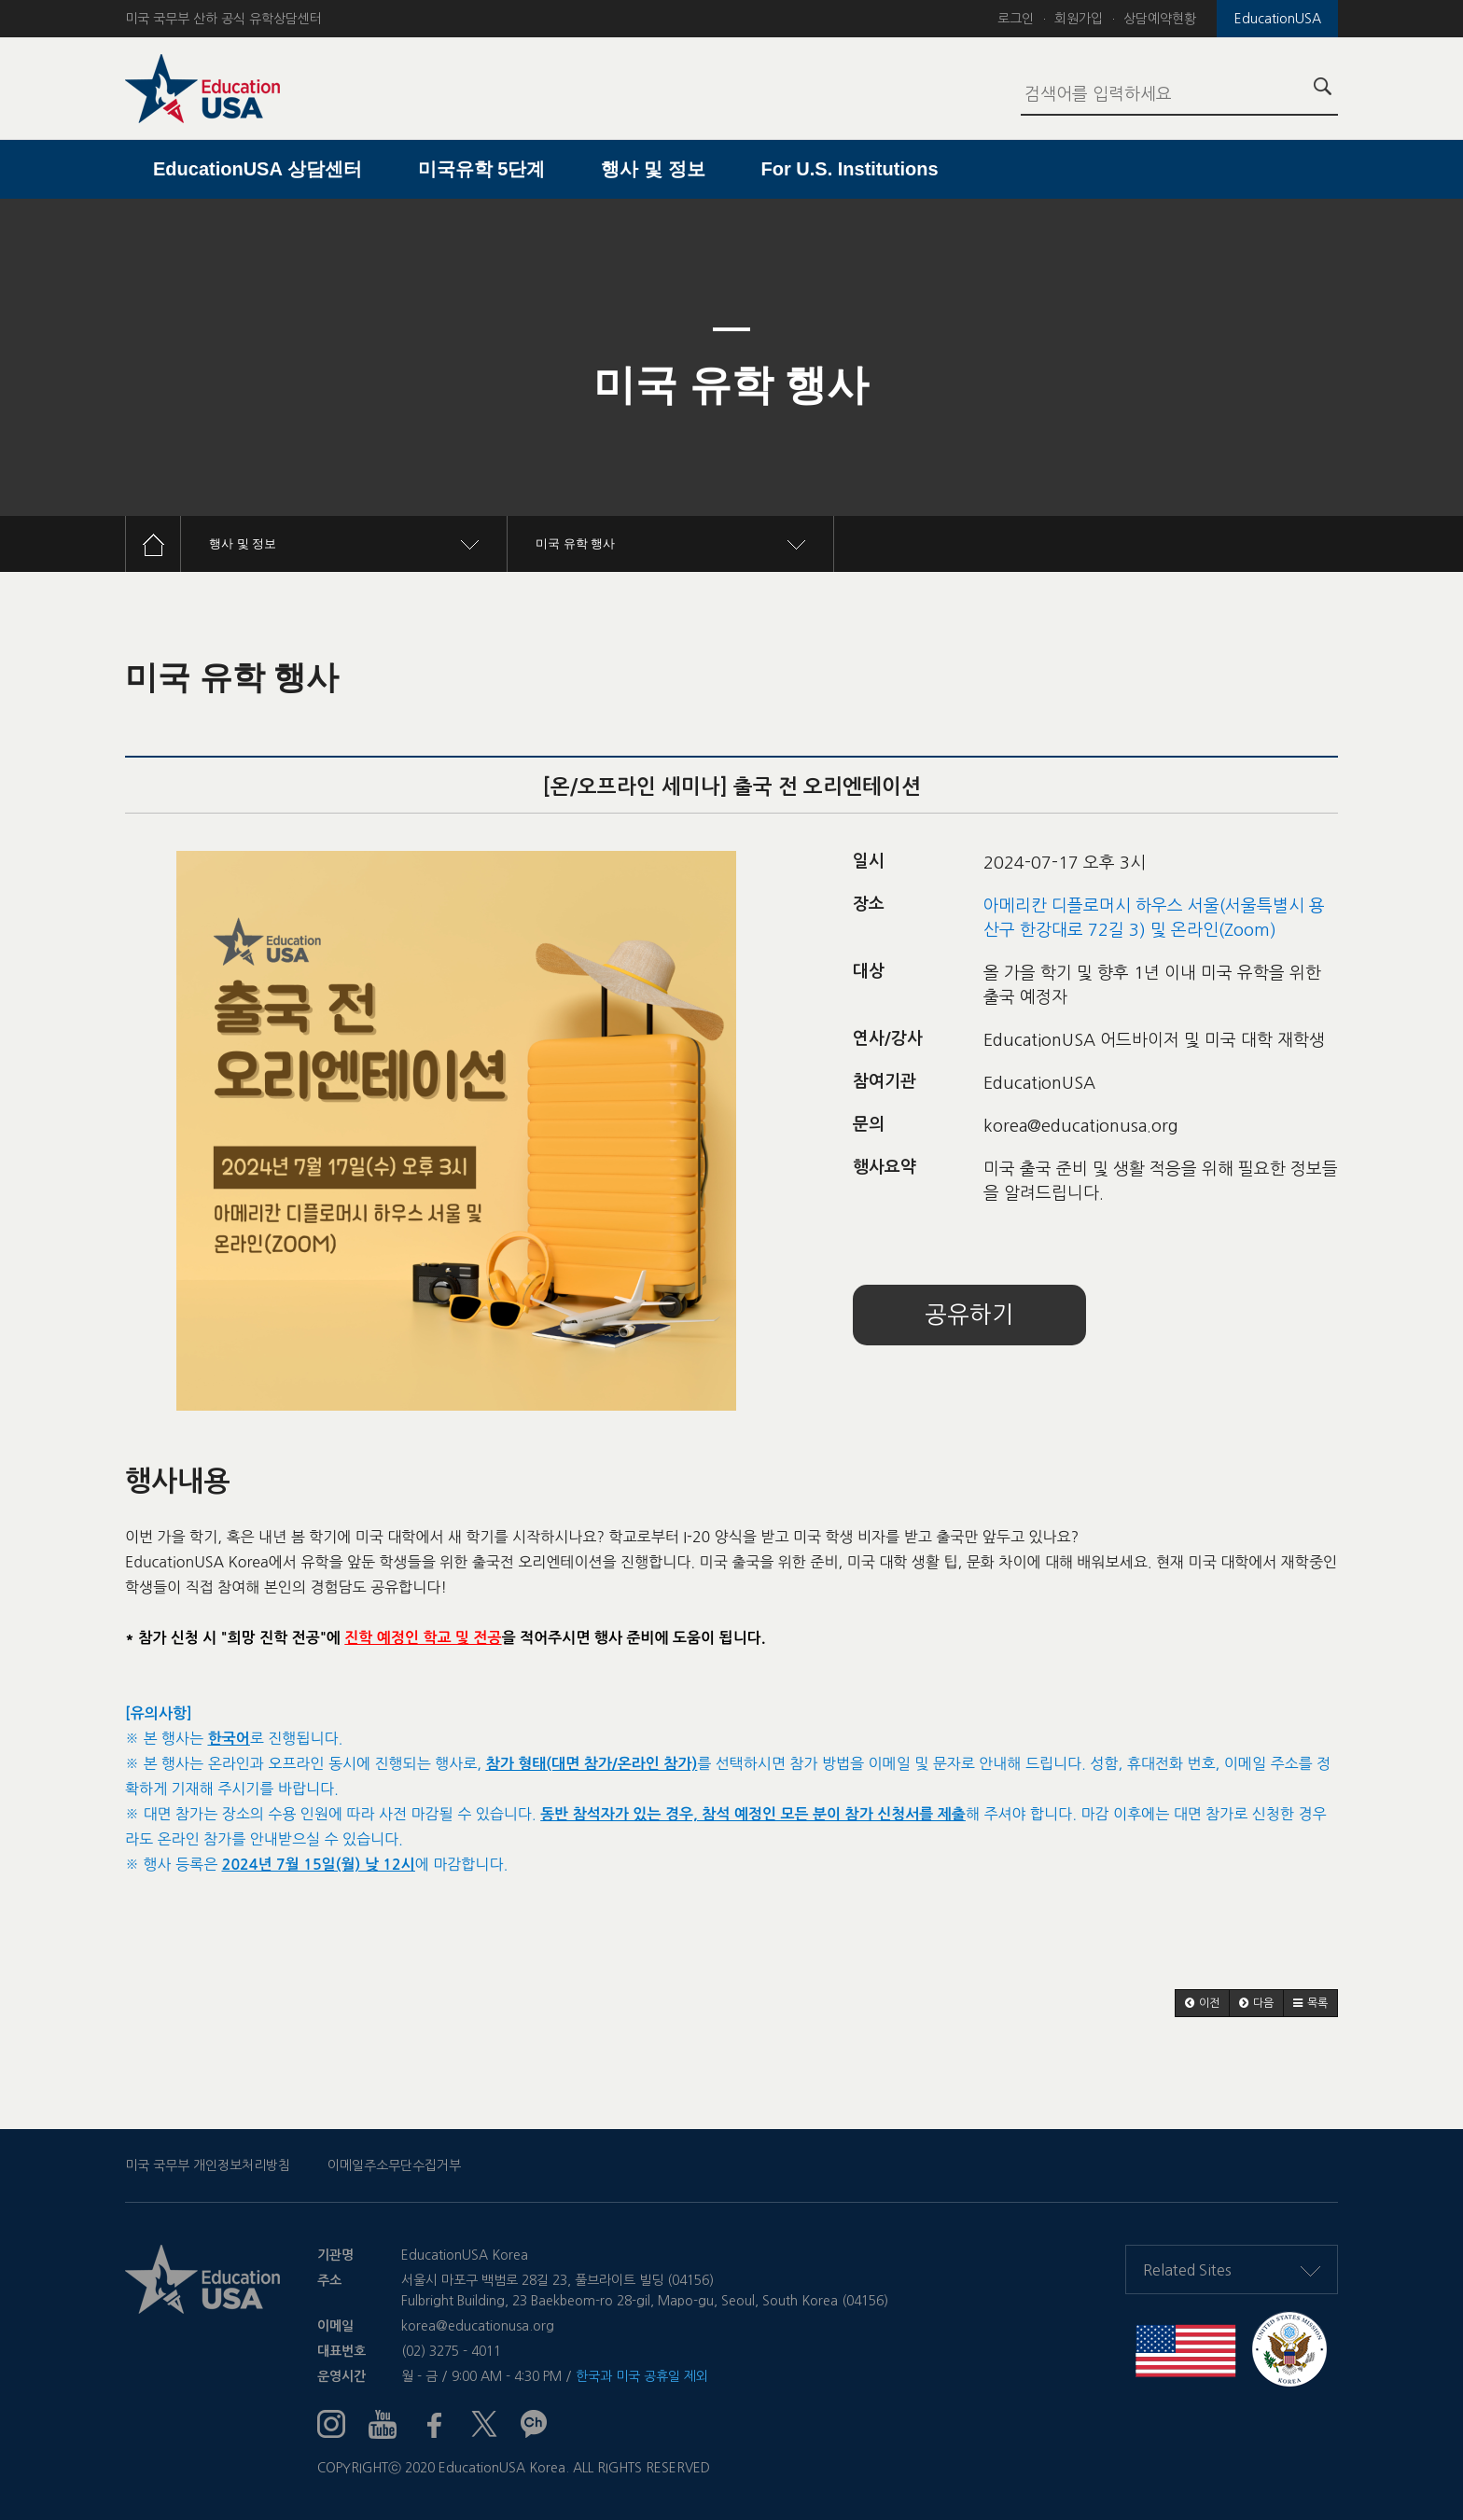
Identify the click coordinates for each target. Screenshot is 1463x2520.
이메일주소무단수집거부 (394, 2165)
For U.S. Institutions (850, 169)
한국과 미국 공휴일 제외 (642, 2376)
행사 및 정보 (652, 169)
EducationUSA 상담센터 (257, 169)
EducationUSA (1277, 18)
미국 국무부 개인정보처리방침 (207, 2165)
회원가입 (1078, 18)
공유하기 (969, 1315)
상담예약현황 (1159, 18)
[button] (1202, 2003)
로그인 (1015, 18)
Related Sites (1231, 2270)
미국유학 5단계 (482, 169)
